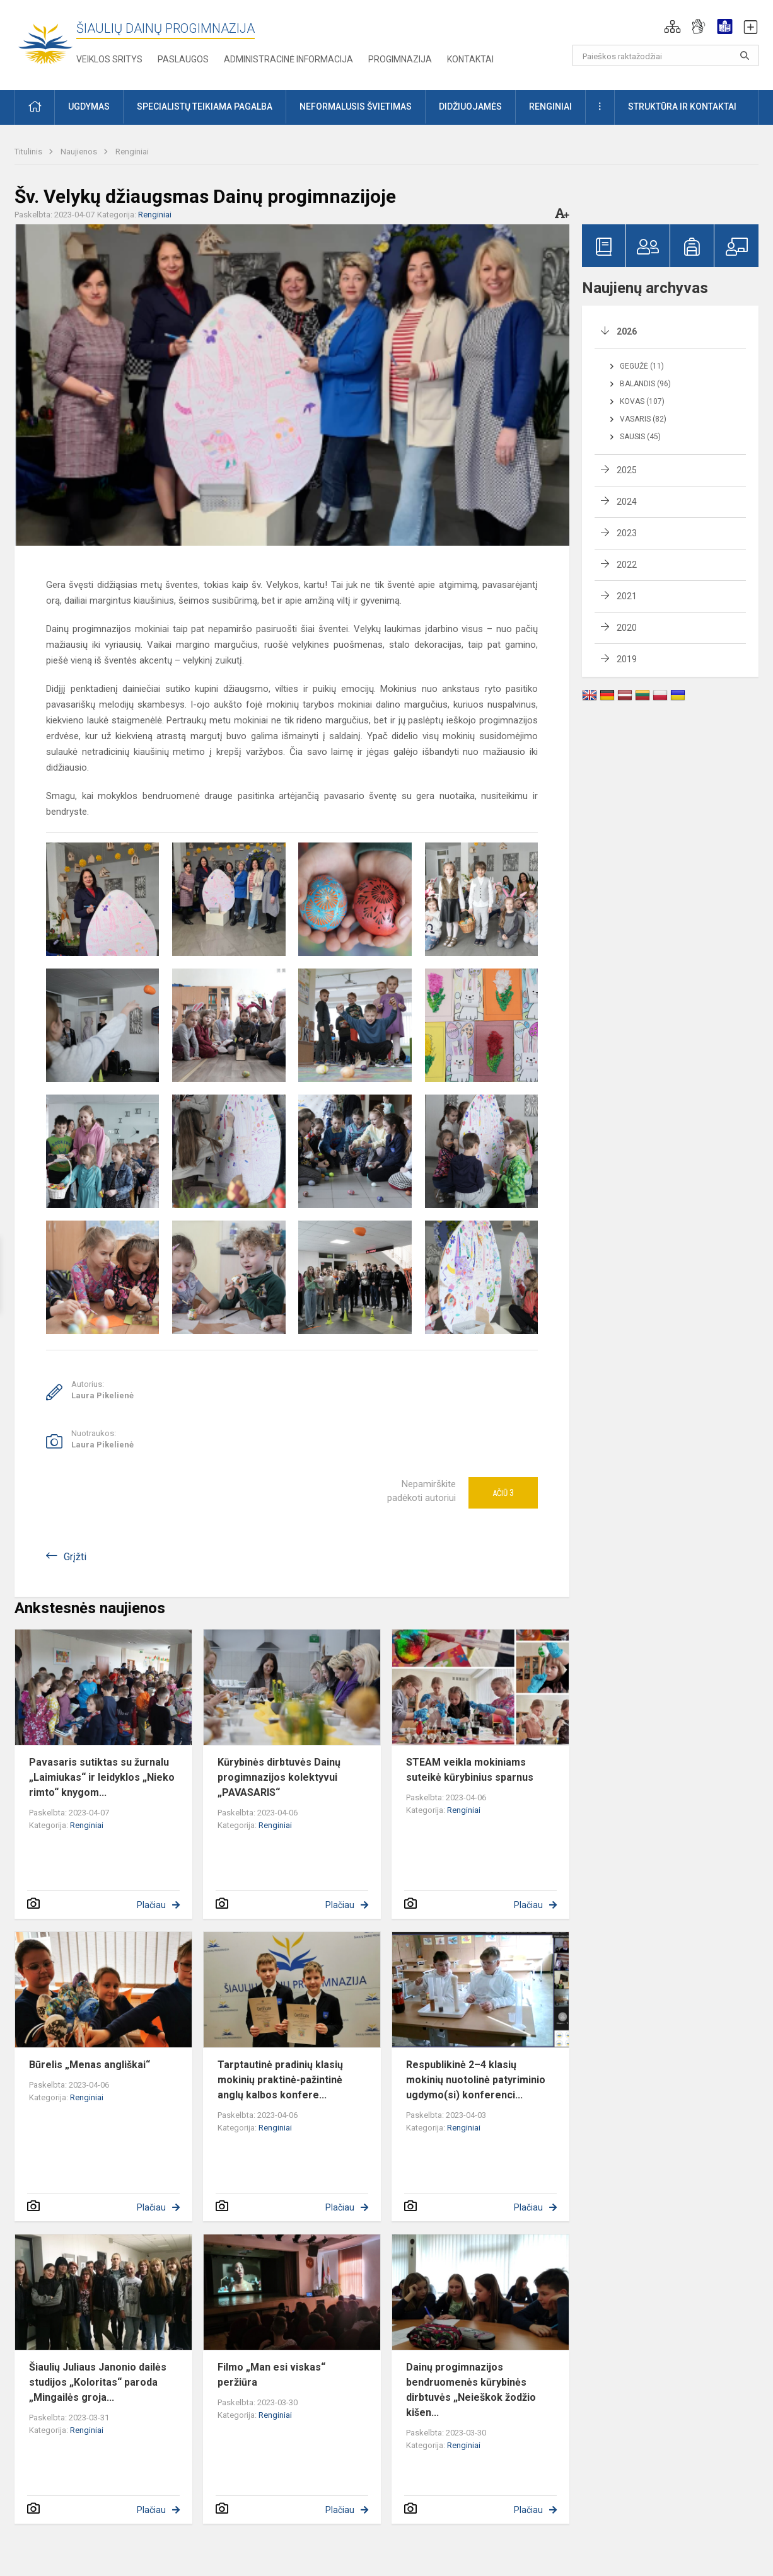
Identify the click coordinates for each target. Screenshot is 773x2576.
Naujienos (80, 151)
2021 (627, 596)
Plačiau (151, 1905)
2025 (627, 470)
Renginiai (132, 151)
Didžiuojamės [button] (470, 106)
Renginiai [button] (550, 106)
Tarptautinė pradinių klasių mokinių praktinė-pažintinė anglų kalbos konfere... (280, 2080)
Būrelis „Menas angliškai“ (89, 2065)
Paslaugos (183, 59)
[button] (672, 26)
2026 (627, 331)
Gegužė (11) (642, 366)
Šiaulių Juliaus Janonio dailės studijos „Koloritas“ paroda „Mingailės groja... (97, 2382)
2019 (627, 659)
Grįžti (75, 1557)
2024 (627, 502)
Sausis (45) (640, 436)
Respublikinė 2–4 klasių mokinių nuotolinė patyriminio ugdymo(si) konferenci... (475, 2080)
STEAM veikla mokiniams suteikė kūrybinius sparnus (469, 1769)
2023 (627, 533)
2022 (627, 565)
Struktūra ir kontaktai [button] (682, 106)
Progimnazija (400, 59)
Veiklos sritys (109, 59)
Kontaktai (470, 59)
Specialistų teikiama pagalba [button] (204, 106)
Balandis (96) (645, 383)
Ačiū (503, 1493)
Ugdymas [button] (89, 106)
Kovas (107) (642, 401)
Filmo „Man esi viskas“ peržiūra (271, 2374)
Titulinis (29, 151)
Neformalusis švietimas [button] (355, 106)
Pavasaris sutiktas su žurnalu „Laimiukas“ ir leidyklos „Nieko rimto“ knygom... (102, 1777)
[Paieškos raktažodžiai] (665, 55)
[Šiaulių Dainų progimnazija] (45, 43)
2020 (627, 628)
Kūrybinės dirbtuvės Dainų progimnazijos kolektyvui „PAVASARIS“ (279, 1777)
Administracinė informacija (288, 59)
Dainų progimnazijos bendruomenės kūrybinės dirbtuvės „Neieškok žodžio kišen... (471, 2389)
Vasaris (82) (643, 419)
